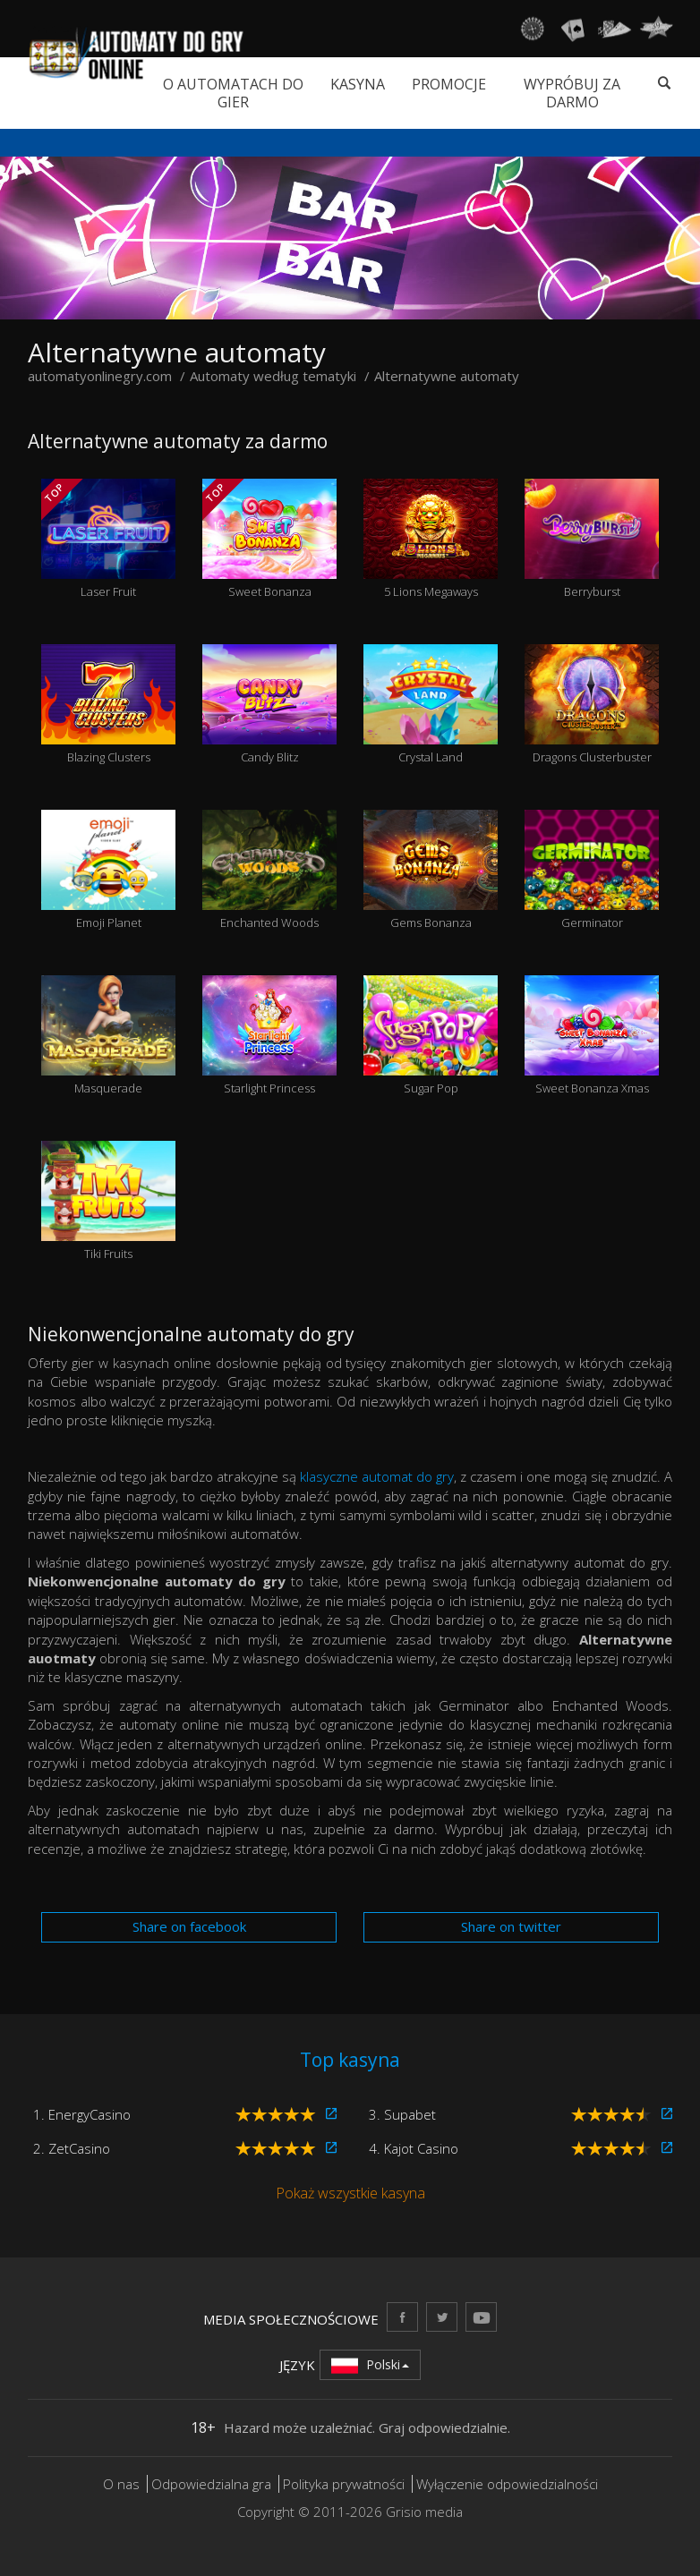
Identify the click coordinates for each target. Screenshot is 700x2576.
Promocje (449, 84)
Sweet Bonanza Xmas (592, 1036)
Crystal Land (430, 705)
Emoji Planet (108, 870)
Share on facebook (189, 1926)
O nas (121, 2484)
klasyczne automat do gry (377, 1476)
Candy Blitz (269, 705)
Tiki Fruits (108, 1201)
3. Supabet (402, 2114)
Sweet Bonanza (269, 539)
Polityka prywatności (344, 2484)
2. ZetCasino (71, 2148)
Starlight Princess (269, 1036)
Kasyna (357, 84)
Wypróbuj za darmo (572, 93)
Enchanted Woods (269, 870)
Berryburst (592, 539)
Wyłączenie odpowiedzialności (507, 2484)
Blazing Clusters (108, 705)
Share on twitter (511, 1926)
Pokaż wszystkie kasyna (350, 2193)
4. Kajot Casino (413, 2148)
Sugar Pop (430, 1036)
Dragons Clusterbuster (592, 705)
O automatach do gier (233, 93)
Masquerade (108, 1036)
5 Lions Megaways (430, 539)
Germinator (592, 870)
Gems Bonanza (430, 870)
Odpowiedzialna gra (211, 2484)
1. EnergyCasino (82, 2114)
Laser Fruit (108, 539)
